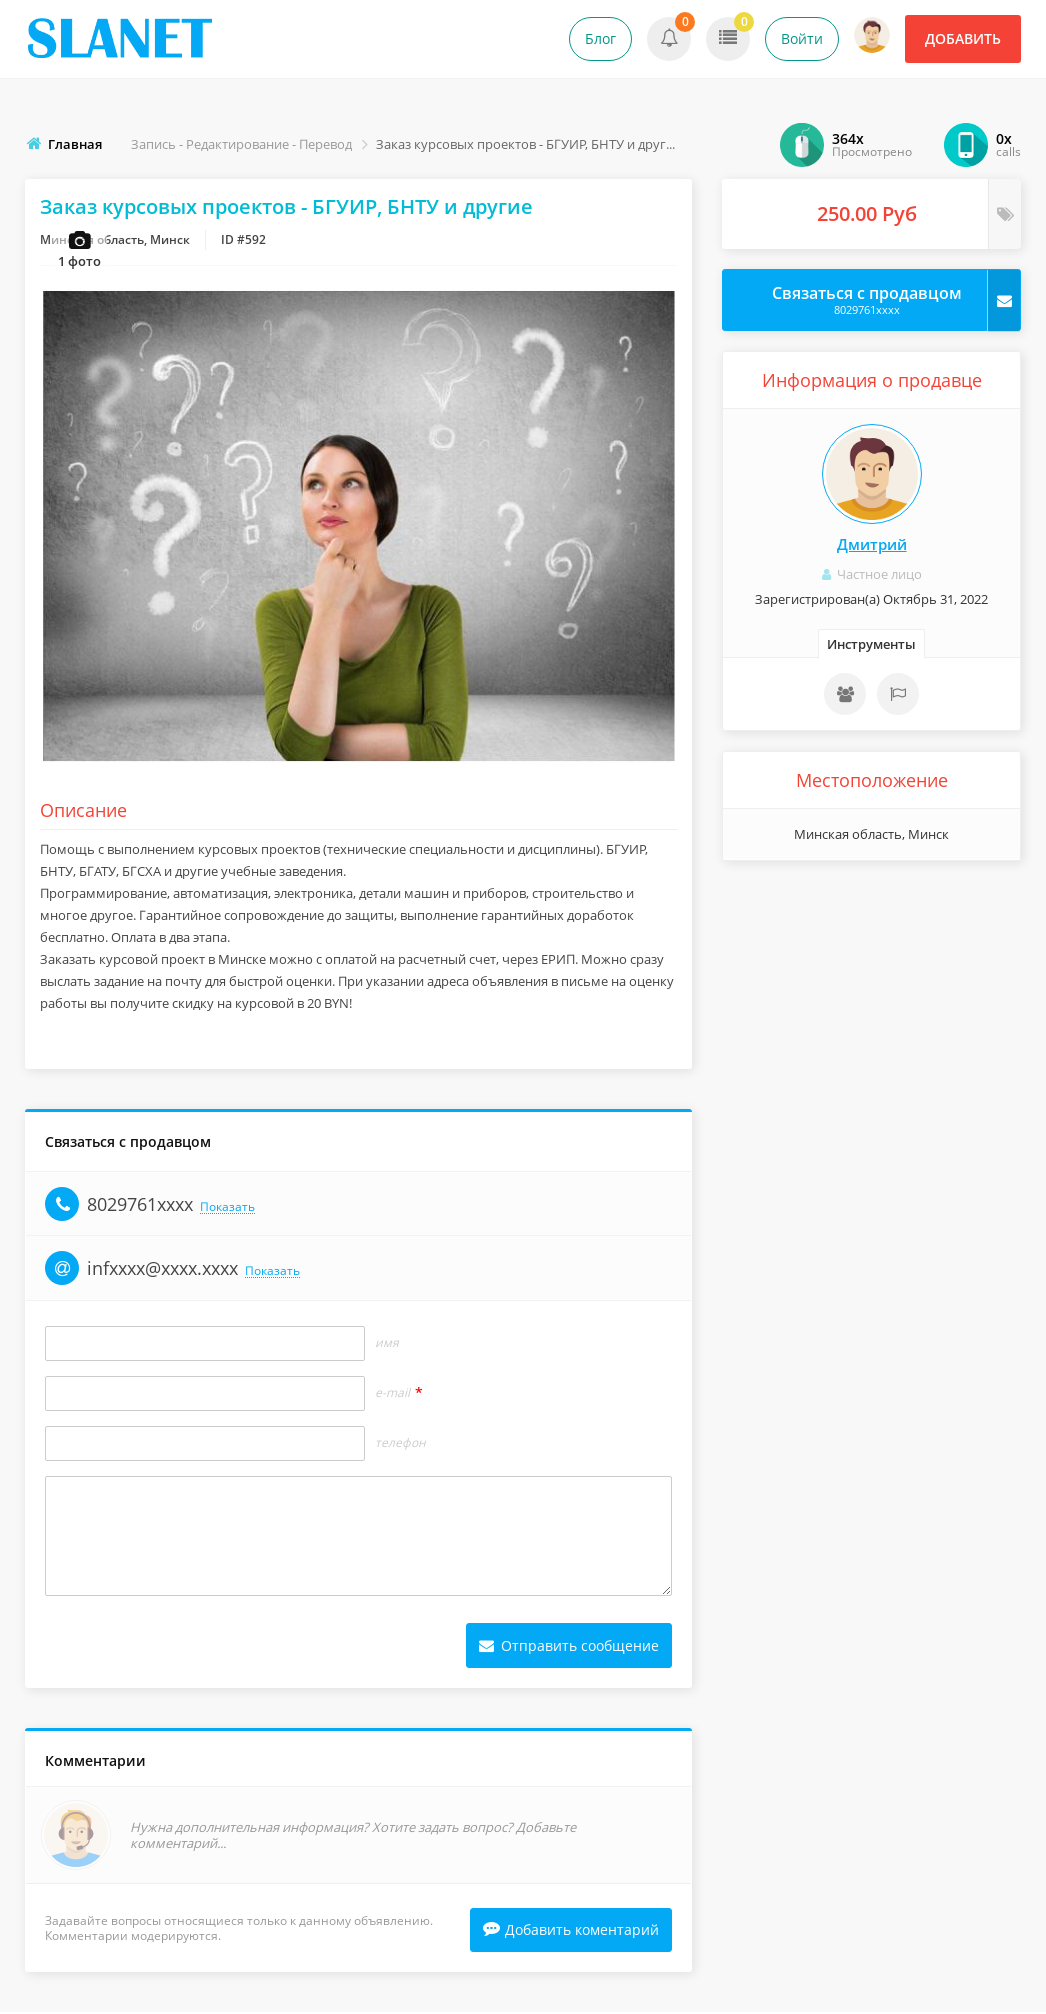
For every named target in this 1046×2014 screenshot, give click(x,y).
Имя (387, 1344)
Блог (600, 38)
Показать (227, 1208)
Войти (802, 38)
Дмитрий (872, 544)
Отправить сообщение (569, 1646)
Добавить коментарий (571, 1932)
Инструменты (871, 644)
